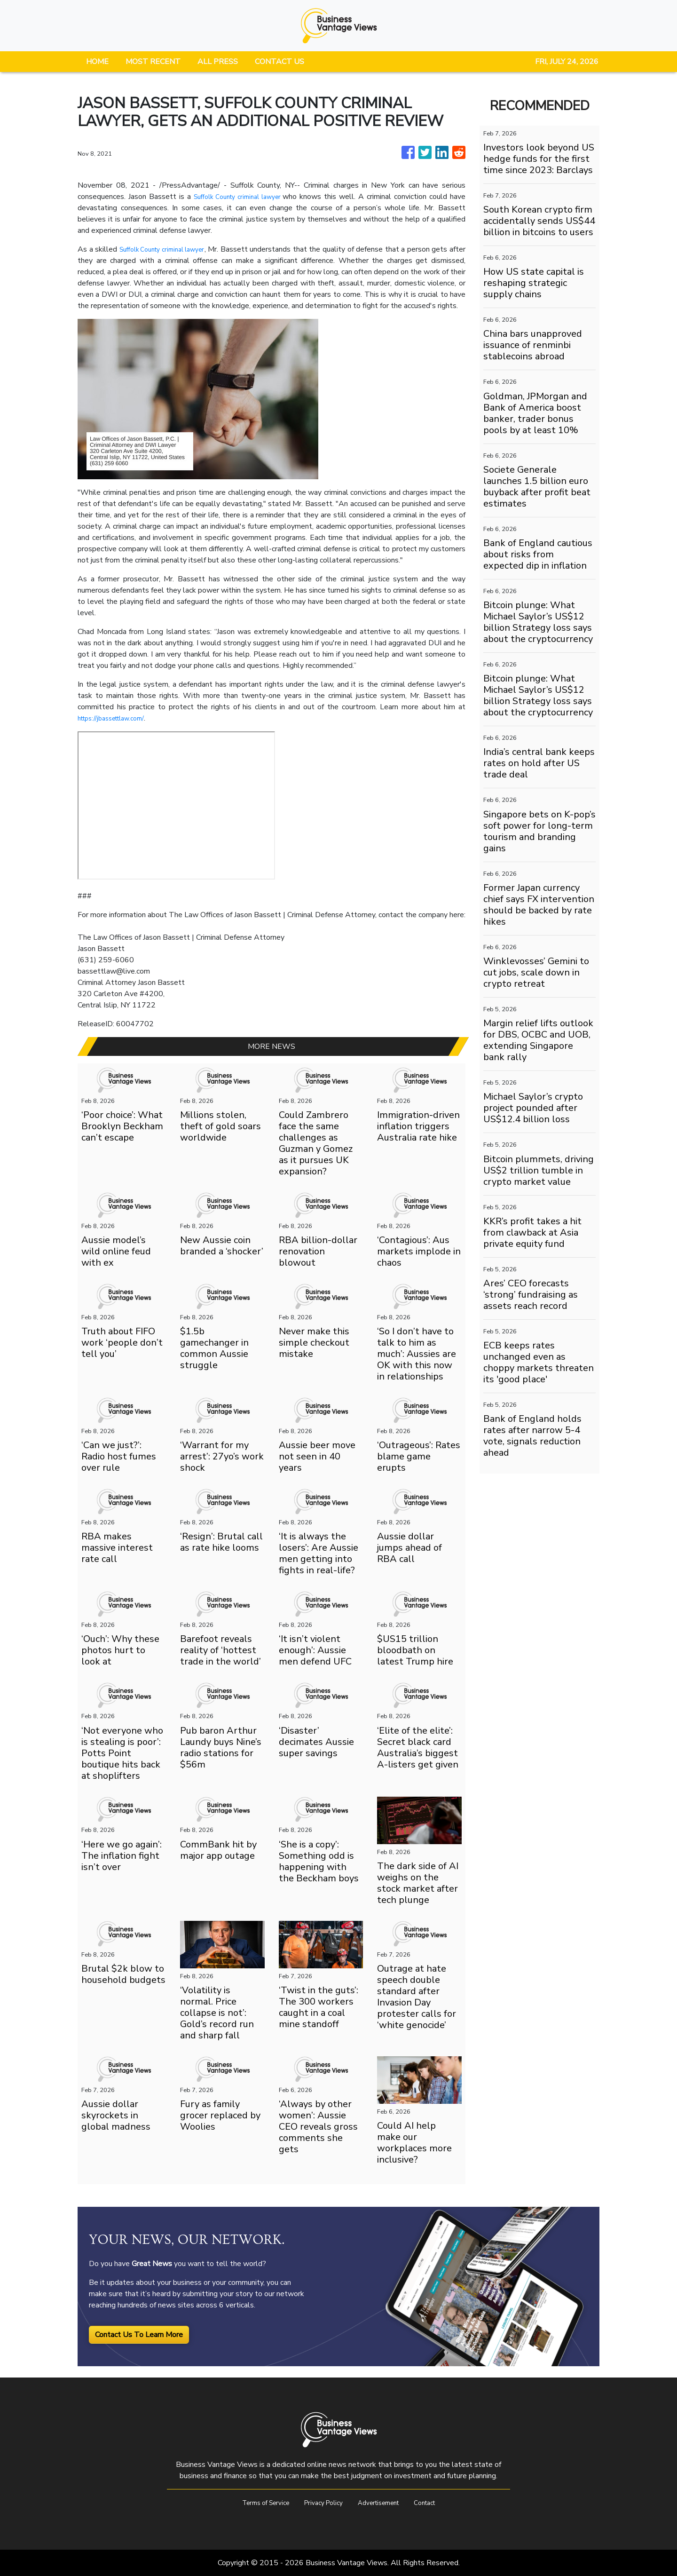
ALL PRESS (217, 61)
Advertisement (384, 2502)
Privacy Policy (321, 2502)
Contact (437, 2502)
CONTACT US (279, 61)
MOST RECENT (153, 61)
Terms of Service (255, 2502)
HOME (97, 61)
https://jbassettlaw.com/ (118, 718)
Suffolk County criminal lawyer (239, 196)
